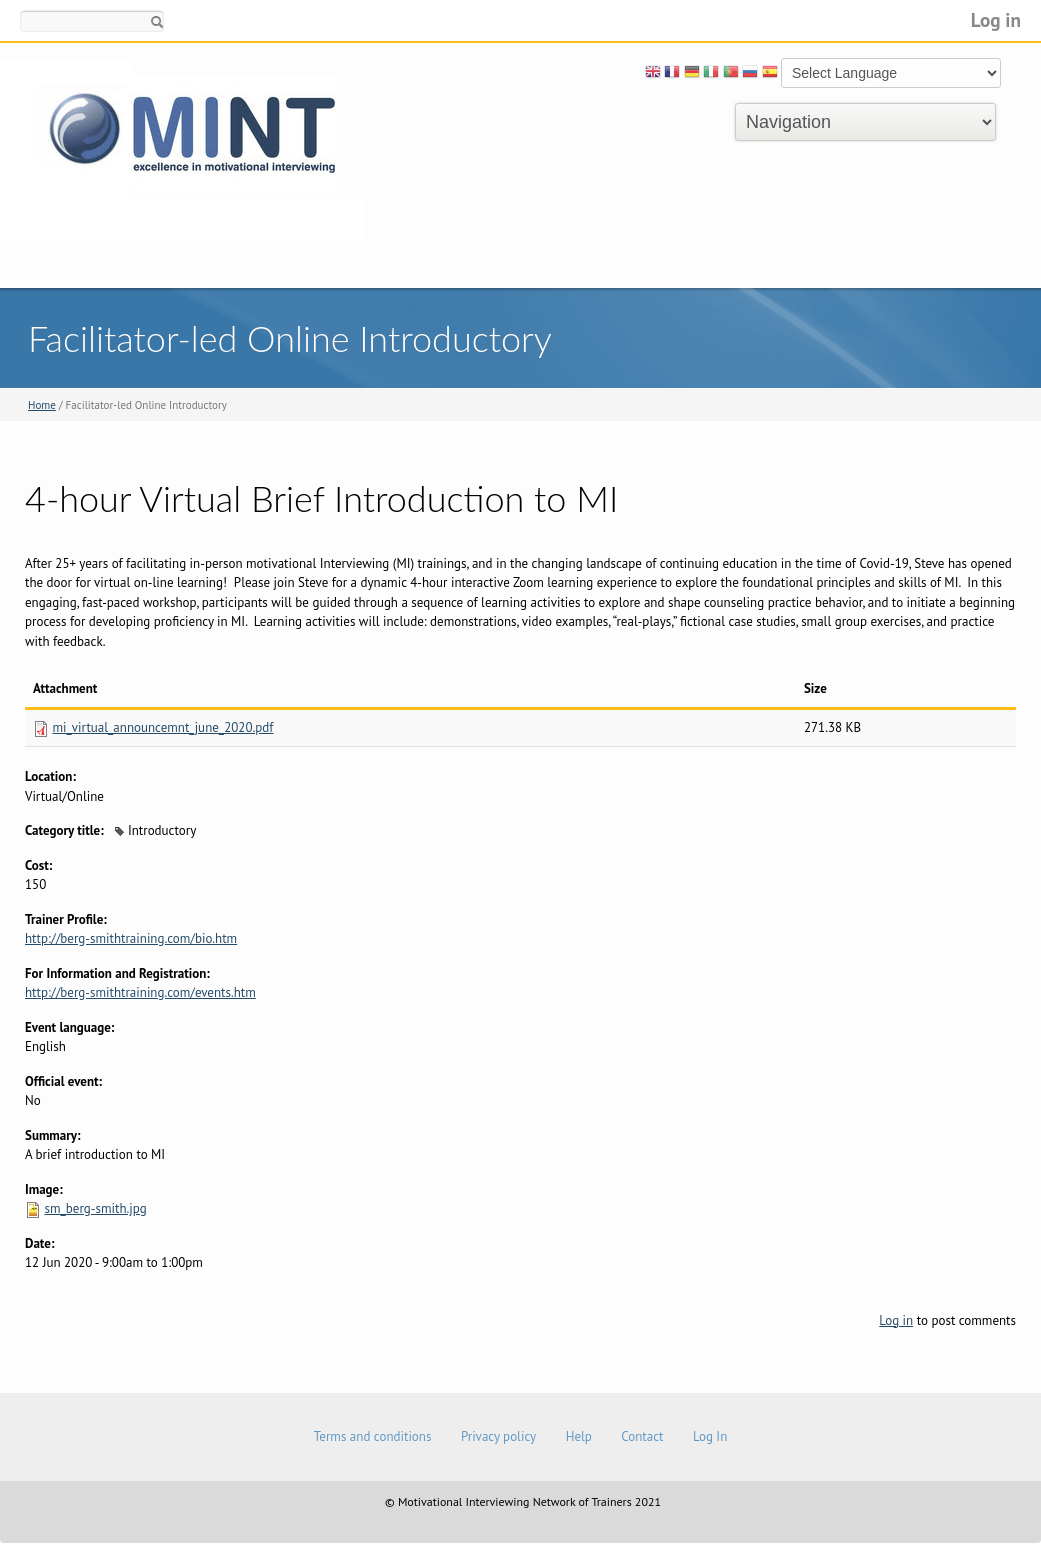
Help (579, 1436)
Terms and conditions (373, 1436)
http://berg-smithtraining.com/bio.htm (131, 938)
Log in (996, 19)
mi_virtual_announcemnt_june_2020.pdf (162, 727)
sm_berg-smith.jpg (95, 1208)
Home (42, 405)
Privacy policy (498, 1436)
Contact (642, 1436)
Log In (710, 1436)
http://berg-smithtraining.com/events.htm (140, 992)
